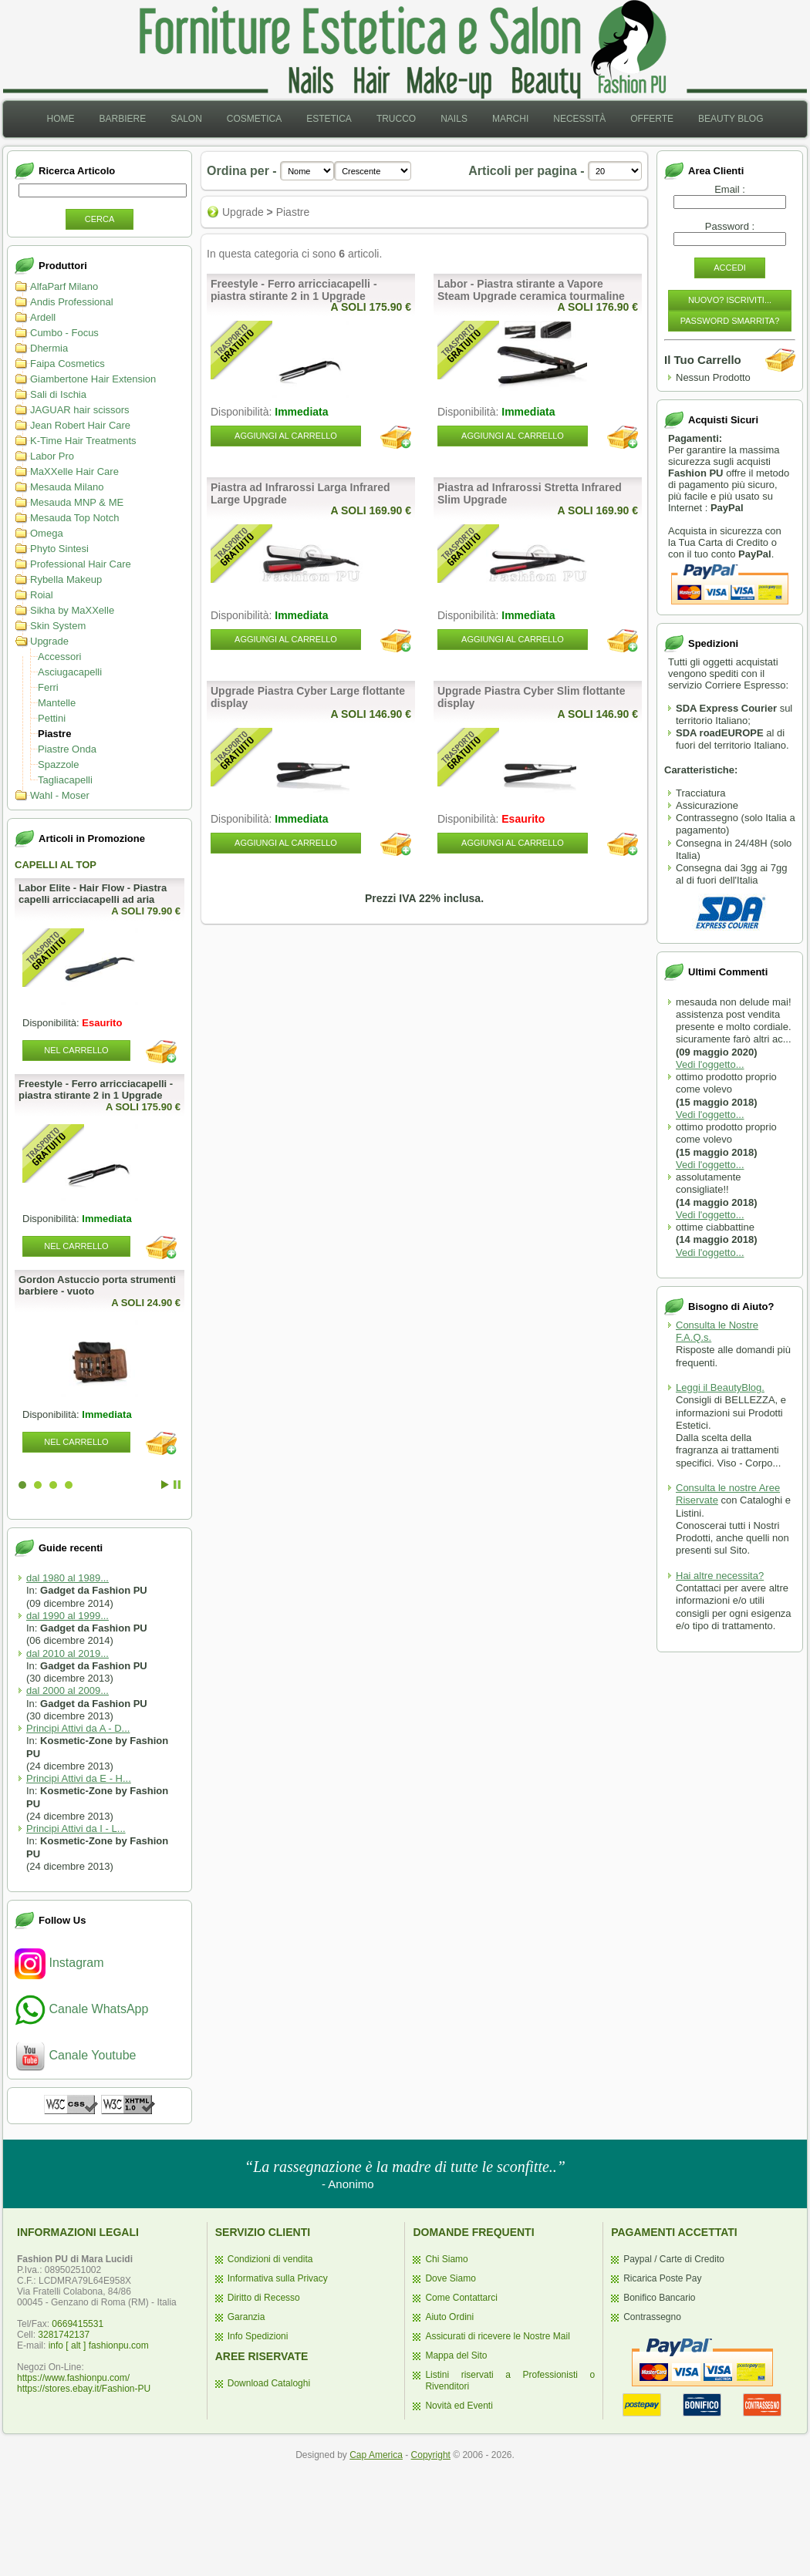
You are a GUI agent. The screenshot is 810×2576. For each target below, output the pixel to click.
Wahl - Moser (59, 795)
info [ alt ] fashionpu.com (99, 2345)
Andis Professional (71, 302)
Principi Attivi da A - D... (78, 1728)
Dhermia (49, 348)
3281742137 (63, 2334)
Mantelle (57, 703)
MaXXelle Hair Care (74, 471)
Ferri (48, 687)
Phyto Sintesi (59, 548)
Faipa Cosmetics (67, 363)
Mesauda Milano (66, 487)
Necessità (579, 118)
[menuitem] (60, 119)
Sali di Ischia (58, 394)
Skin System (58, 625)
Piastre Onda (67, 749)
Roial (41, 595)
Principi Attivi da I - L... (76, 1828)
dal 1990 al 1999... (67, 1615)
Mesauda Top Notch (74, 518)
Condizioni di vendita (270, 2259)
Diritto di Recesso (264, 2297)
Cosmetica (254, 118)
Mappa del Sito (456, 2355)
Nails (453, 118)
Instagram (59, 1962)
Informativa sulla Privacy (278, 2278)
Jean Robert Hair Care (80, 425)
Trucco (396, 118)
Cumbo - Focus (64, 332)
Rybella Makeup (66, 579)
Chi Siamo (446, 2259)
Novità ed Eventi (458, 2405)
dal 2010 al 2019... (67, 1653)
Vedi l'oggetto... (710, 1064)
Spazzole (58, 764)
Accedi (730, 267)
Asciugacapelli (70, 672)
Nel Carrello (76, 1050)
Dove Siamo (450, 2278)
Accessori (59, 656)
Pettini (52, 718)
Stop (177, 1484)
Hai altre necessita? (720, 1575)
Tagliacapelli (65, 780)
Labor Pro (52, 456)
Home (60, 118)
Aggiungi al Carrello (286, 435)
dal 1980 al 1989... (67, 1578)
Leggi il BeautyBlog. (720, 1387)
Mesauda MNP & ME (76, 502)
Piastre (54, 733)
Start (165, 1484)
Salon (186, 118)
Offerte (651, 118)
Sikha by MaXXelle (72, 610)
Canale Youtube (75, 2055)
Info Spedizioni (258, 2336)
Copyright (431, 2455)
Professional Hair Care (80, 564)
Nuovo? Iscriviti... (729, 300)
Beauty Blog (730, 118)
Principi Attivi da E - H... (78, 1778)
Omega (46, 533)
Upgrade (49, 641)
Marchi (510, 118)
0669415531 (77, 2323)
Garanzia (246, 2317)
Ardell (43, 317)
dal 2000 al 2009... (67, 1690)
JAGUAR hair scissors (80, 410)
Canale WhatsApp (81, 2008)
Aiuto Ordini (449, 2317)
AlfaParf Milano (64, 286)
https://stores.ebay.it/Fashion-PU (83, 2388)
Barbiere (122, 118)
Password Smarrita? (730, 320)
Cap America (376, 2455)
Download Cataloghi (269, 2383)
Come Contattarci (461, 2297)
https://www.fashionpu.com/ (73, 2377)
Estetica (329, 118)
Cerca (100, 219)
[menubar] (405, 119)
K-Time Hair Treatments (83, 440)
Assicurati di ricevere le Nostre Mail (497, 2336)
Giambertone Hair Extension (93, 379)
